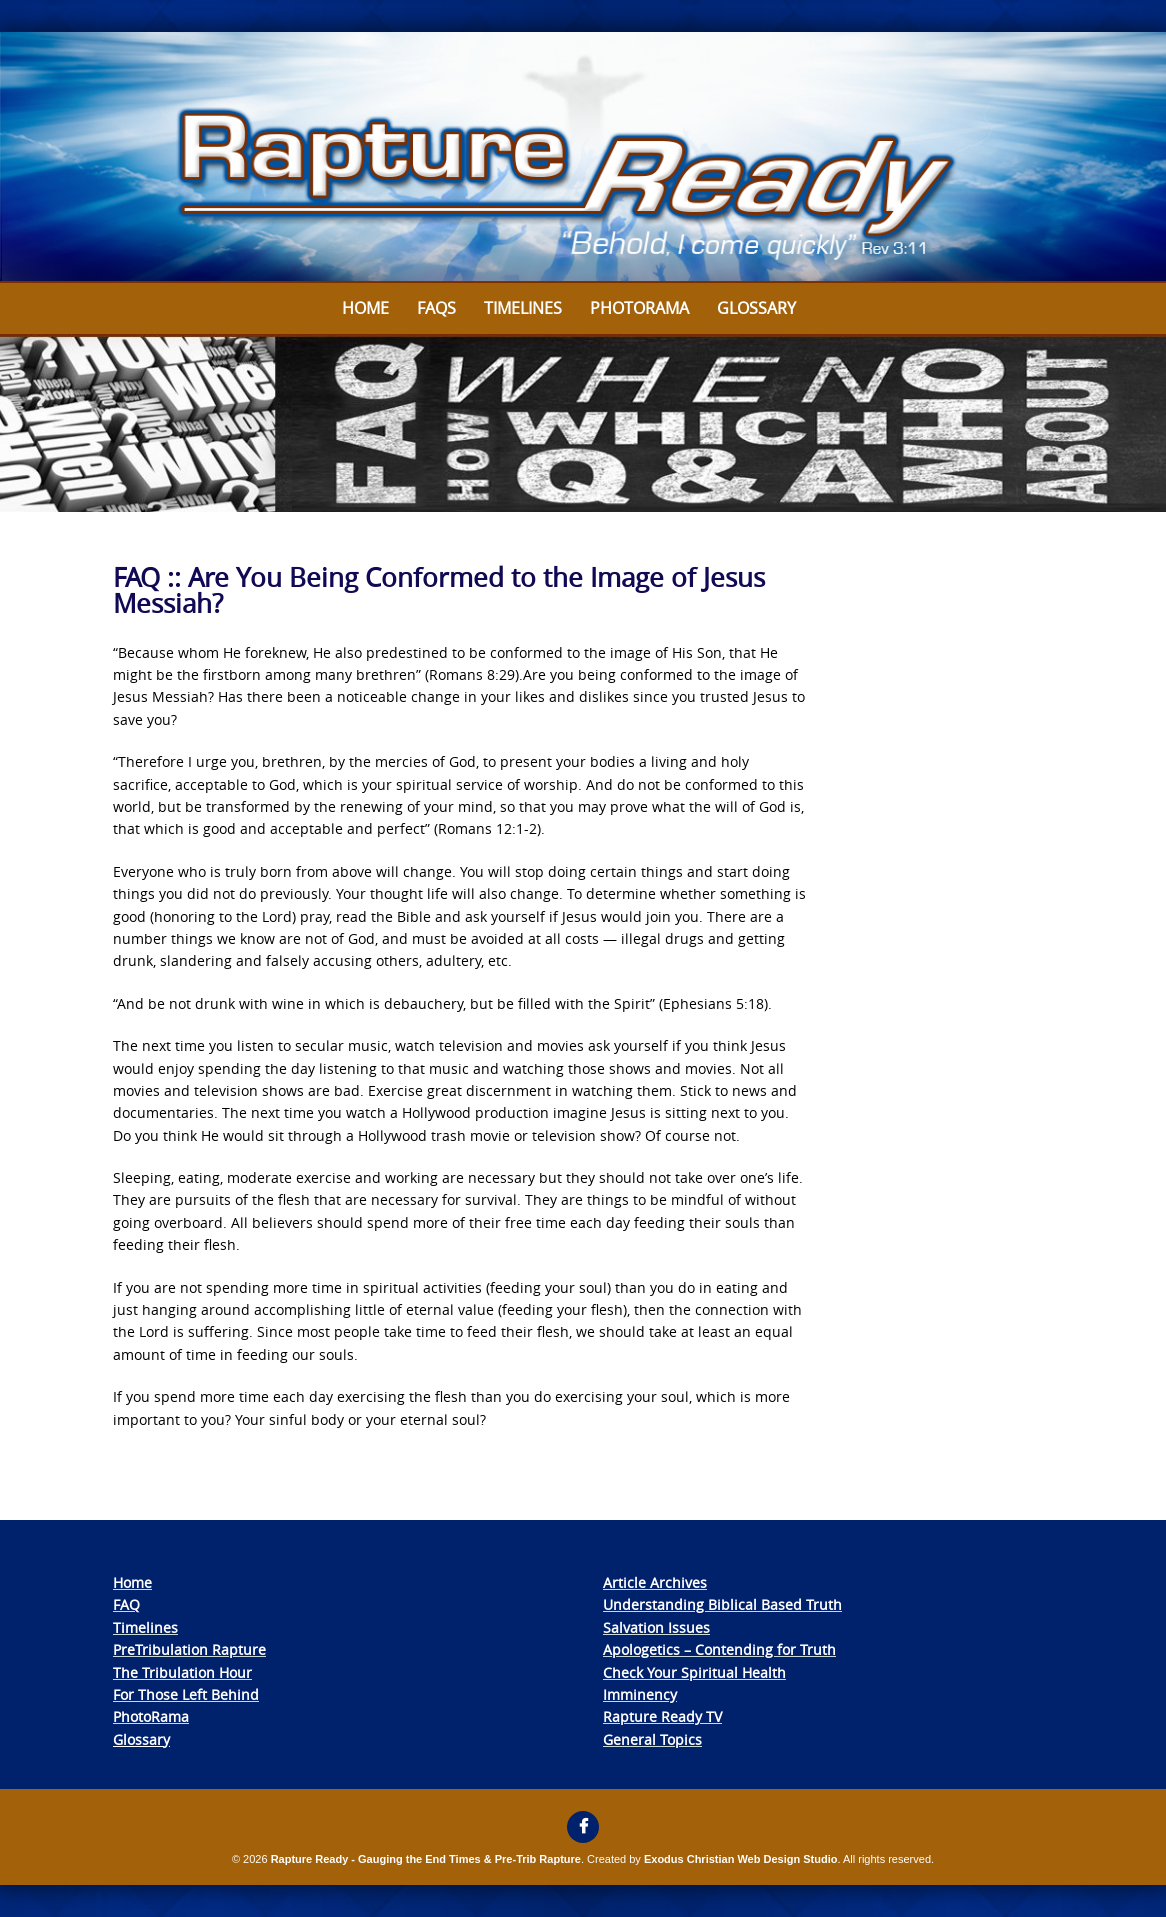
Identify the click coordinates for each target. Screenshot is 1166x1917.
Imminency (640, 1694)
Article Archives (655, 1582)
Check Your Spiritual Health (694, 1672)
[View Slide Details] (583, 157)
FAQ (126, 1604)
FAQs (436, 308)
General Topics (652, 1739)
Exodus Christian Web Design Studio (741, 1859)
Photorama (639, 308)
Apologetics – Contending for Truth (719, 1649)
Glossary (756, 308)
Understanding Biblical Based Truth (722, 1604)
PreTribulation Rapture (189, 1649)
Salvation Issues (656, 1627)
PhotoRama (151, 1716)
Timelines (523, 308)
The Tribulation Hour (182, 1672)
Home (365, 308)
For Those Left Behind (186, 1694)
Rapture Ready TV (662, 1716)
